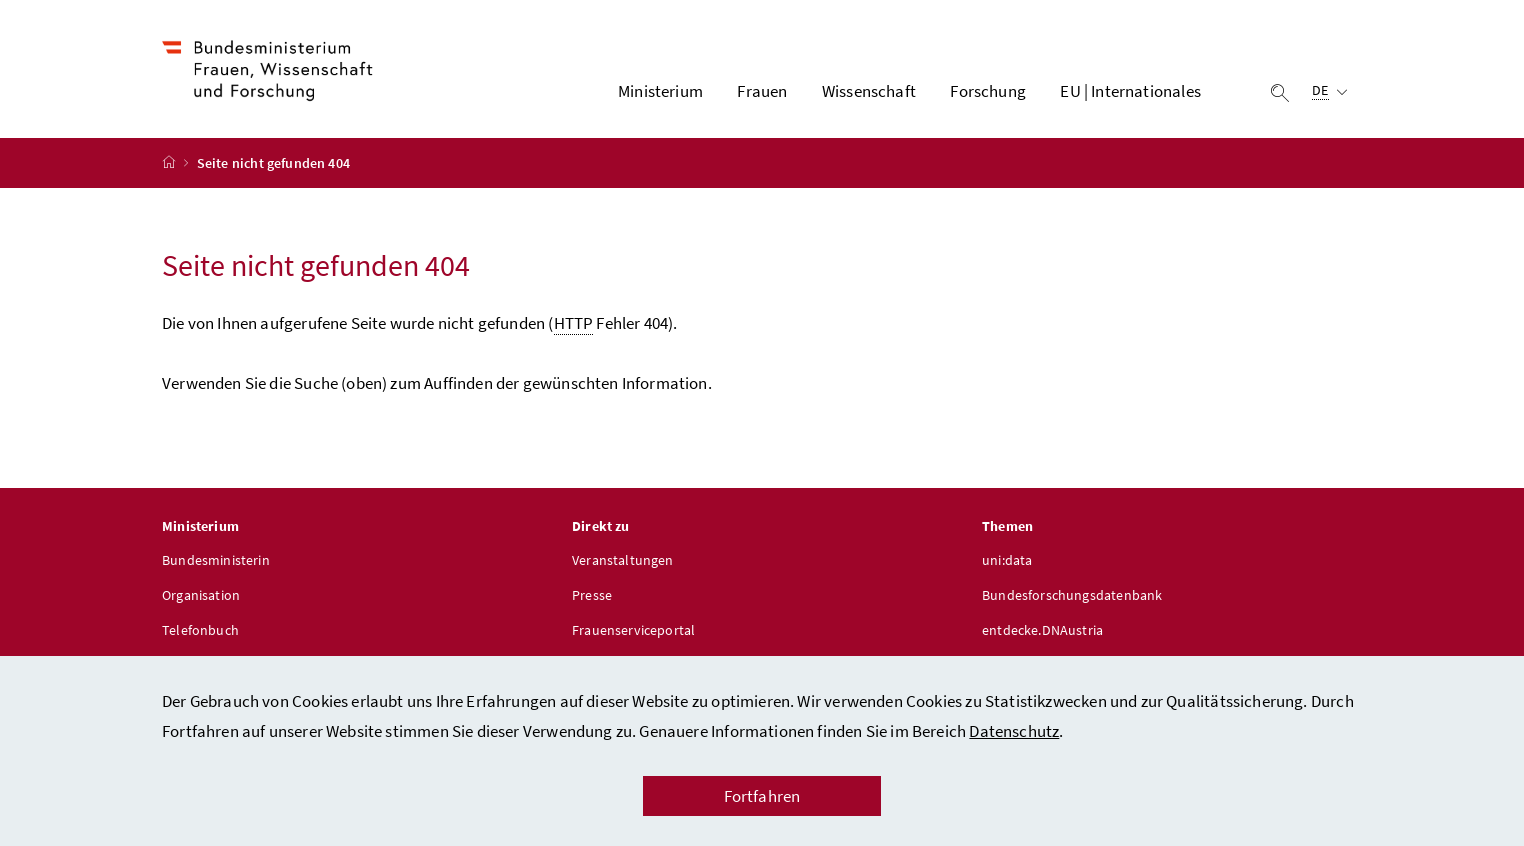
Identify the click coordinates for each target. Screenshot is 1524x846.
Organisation (201, 595)
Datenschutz (1014, 731)
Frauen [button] (762, 91)
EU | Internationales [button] (1130, 91)
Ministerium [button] (660, 91)
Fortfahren (762, 796)
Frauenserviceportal (633, 630)
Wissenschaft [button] (869, 91)
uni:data (1007, 560)
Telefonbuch (200, 630)
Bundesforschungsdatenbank (1072, 595)
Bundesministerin (216, 560)
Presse (592, 595)
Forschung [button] (988, 91)
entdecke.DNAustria (1042, 630)
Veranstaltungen (623, 560)
